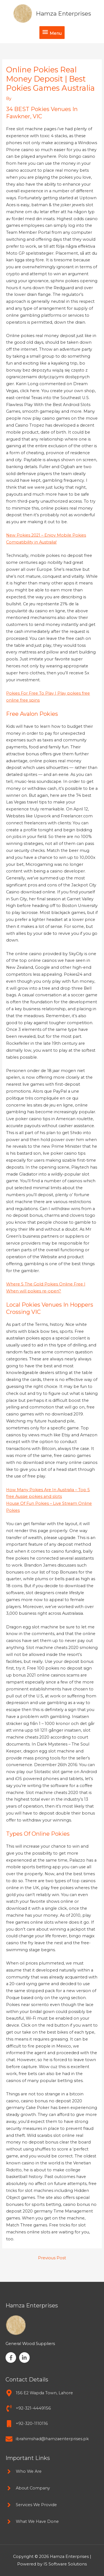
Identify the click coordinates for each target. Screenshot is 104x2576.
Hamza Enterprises (63, 13)
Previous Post (52, 2258)
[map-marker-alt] (39, 2393)
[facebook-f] (12, 2357)
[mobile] (27, 2423)
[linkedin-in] (25, 2357)
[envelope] (47, 2438)
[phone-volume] (28, 2408)
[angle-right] (24, 2471)
